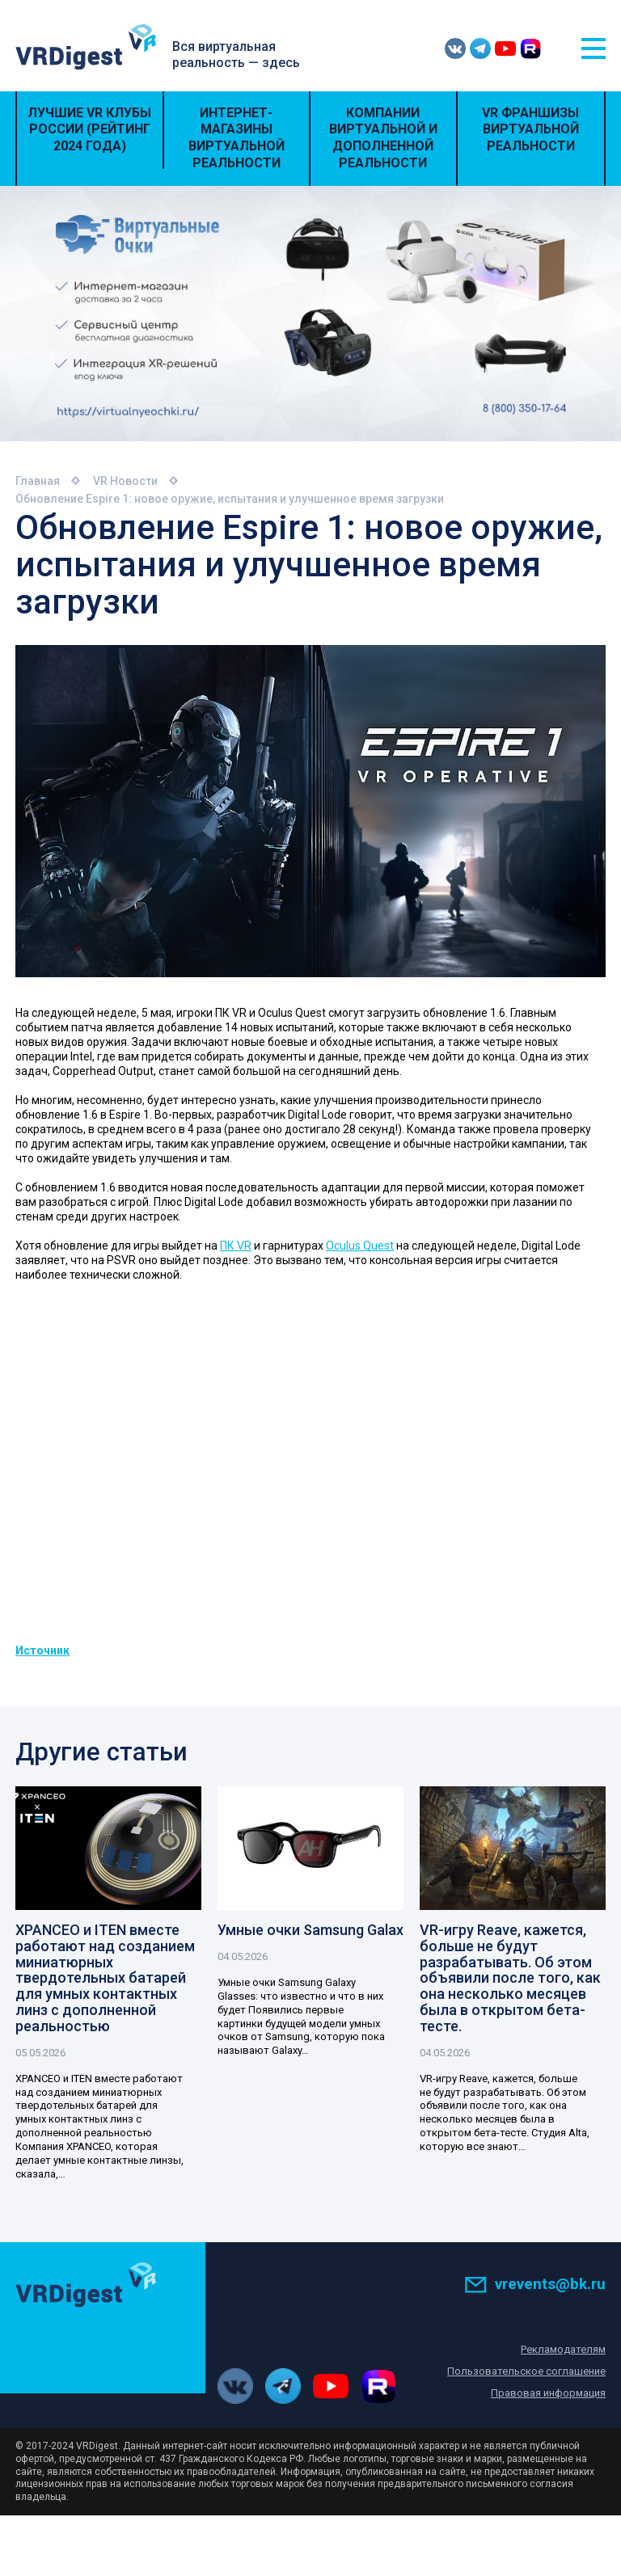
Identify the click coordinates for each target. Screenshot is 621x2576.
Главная (37, 480)
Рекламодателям (563, 2349)
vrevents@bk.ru (535, 2284)
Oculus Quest (360, 1245)
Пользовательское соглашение (526, 2371)
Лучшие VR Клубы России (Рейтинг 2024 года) (89, 129)
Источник (42, 1650)
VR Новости (125, 480)
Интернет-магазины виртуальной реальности (236, 138)
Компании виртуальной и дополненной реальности (383, 138)
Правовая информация (548, 2393)
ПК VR (235, 1245)
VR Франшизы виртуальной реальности (530, 129)
